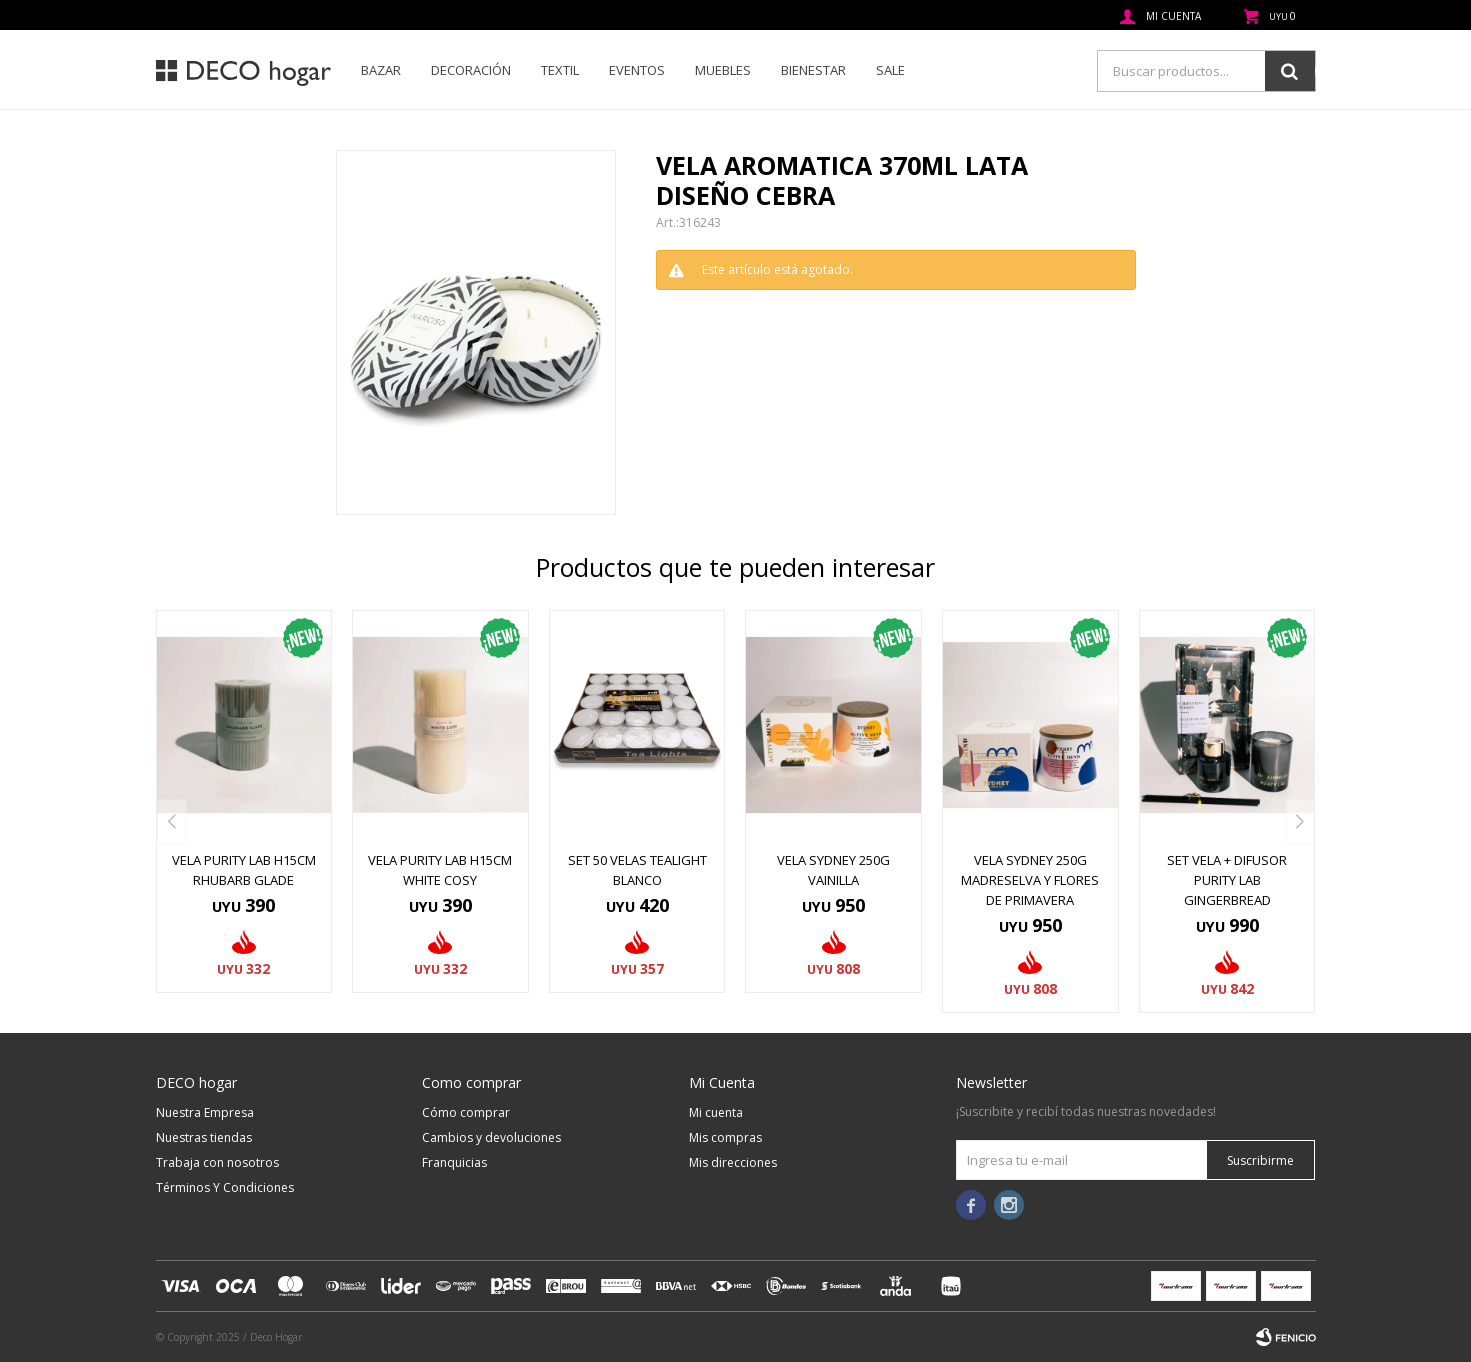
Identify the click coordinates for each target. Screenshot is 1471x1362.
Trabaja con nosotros (217, 1162)
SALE (890, 70)
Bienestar (813, 70)
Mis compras (725, 1137)
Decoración (471, 70)
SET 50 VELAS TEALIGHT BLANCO (637, 870)
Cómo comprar (466, 1112)
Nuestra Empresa (205, 1112)
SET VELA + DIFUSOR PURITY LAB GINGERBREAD (1227, 880)
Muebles (723, 70)
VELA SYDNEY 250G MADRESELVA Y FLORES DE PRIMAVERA (1030, 880)
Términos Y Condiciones (225, 1187)
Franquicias (454, 1162)
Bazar (381, 70)
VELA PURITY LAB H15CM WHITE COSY (440, 870)
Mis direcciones (733, 1162)
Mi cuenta (716, 1112)
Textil (560, 70)
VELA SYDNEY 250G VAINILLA (833, 870)
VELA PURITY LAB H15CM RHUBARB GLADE (244, 870)
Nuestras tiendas (204, 1137)
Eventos (637, 70)
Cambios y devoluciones (491, 1137)
